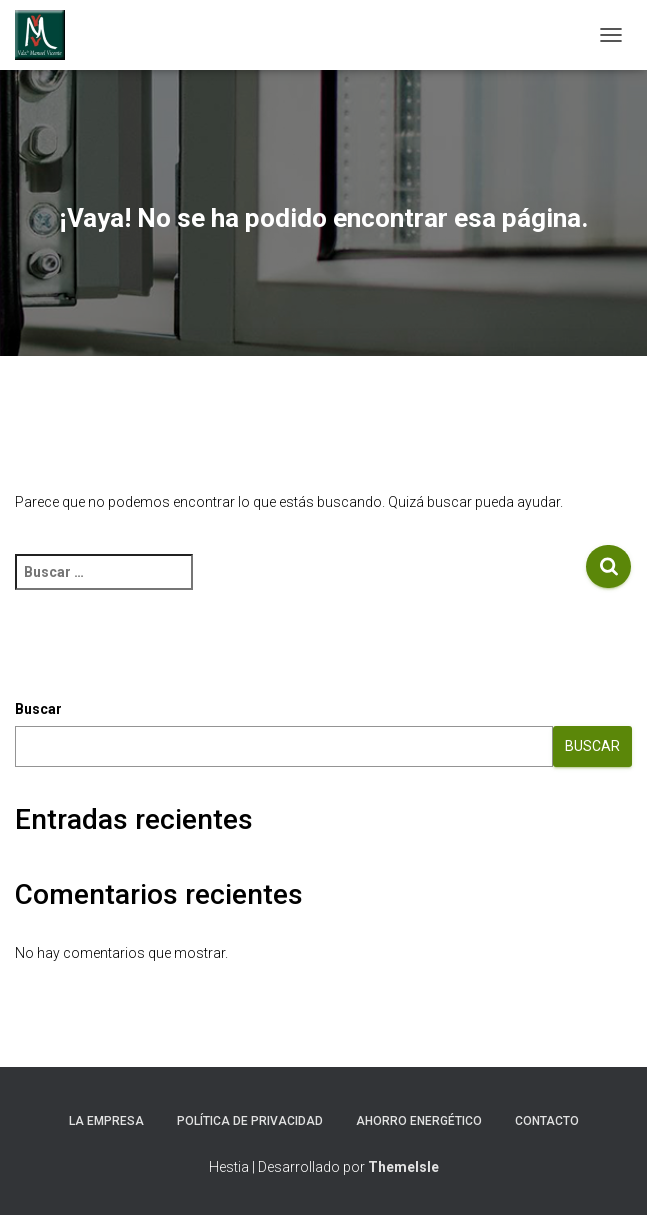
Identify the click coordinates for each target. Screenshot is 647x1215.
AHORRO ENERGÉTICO (419, 1121)
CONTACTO (547, 1121)
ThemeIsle (403, 1167)
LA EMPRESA (106, 1121)
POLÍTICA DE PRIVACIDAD (250, 1121)
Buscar (38, 709)
